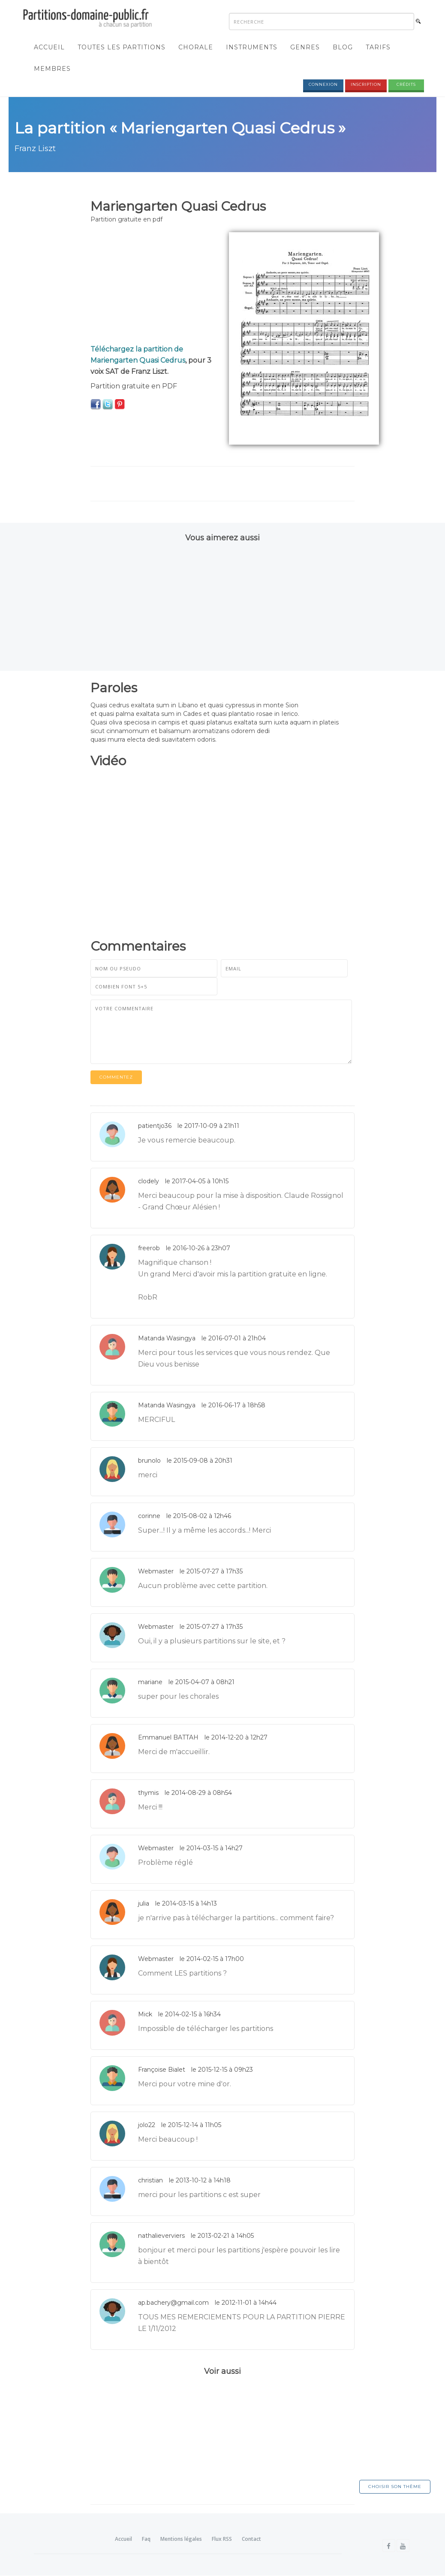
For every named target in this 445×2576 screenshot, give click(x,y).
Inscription (366, 84)
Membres (52, 69)
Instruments (251, 48)
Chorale (195, 48)
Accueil (49, 48)
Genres (305, 48)
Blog (343, 48)
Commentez (116, 1077)
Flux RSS (222, 2539)
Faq (146, 2539)
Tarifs (378, 48)
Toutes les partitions (121, 48)
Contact (251, 2539)
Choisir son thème (394, 2487)
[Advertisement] (153, 286)
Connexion (323, 84)
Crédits (406, 84)
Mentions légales (181, 2539)
